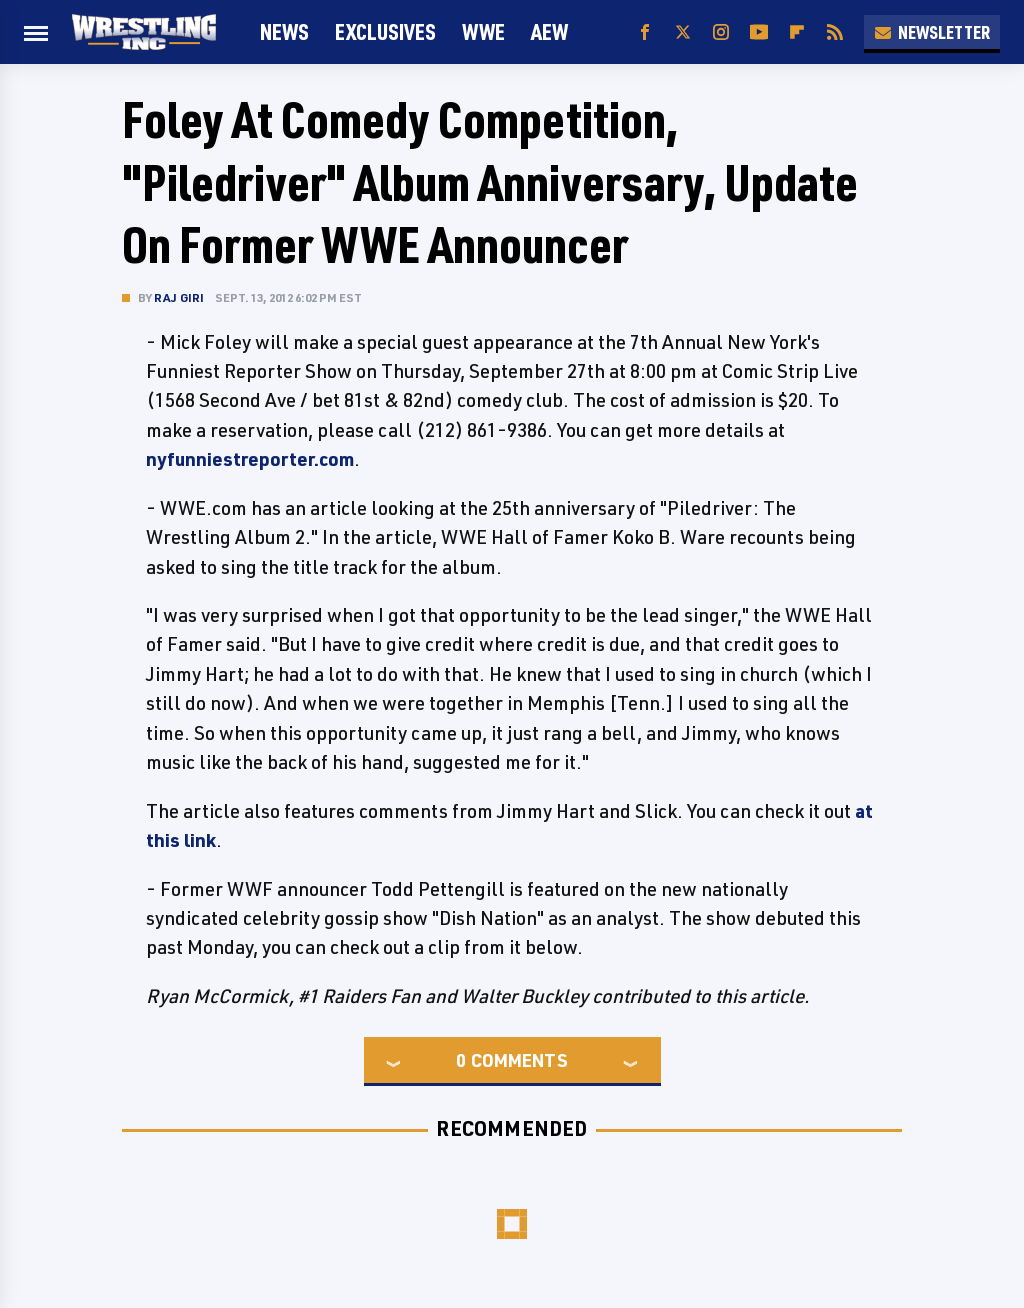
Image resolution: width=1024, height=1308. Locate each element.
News (284, 31)
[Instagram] (721, 32)
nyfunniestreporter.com (250, 459)
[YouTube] (759, 32)
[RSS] (835, 32)
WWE (483, 31)
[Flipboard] (797, 32)
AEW (549, 31)
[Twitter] (683, 32)
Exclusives (385, 31)
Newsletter (932, 32)
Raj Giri (179, 297)
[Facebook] (645, 32)
